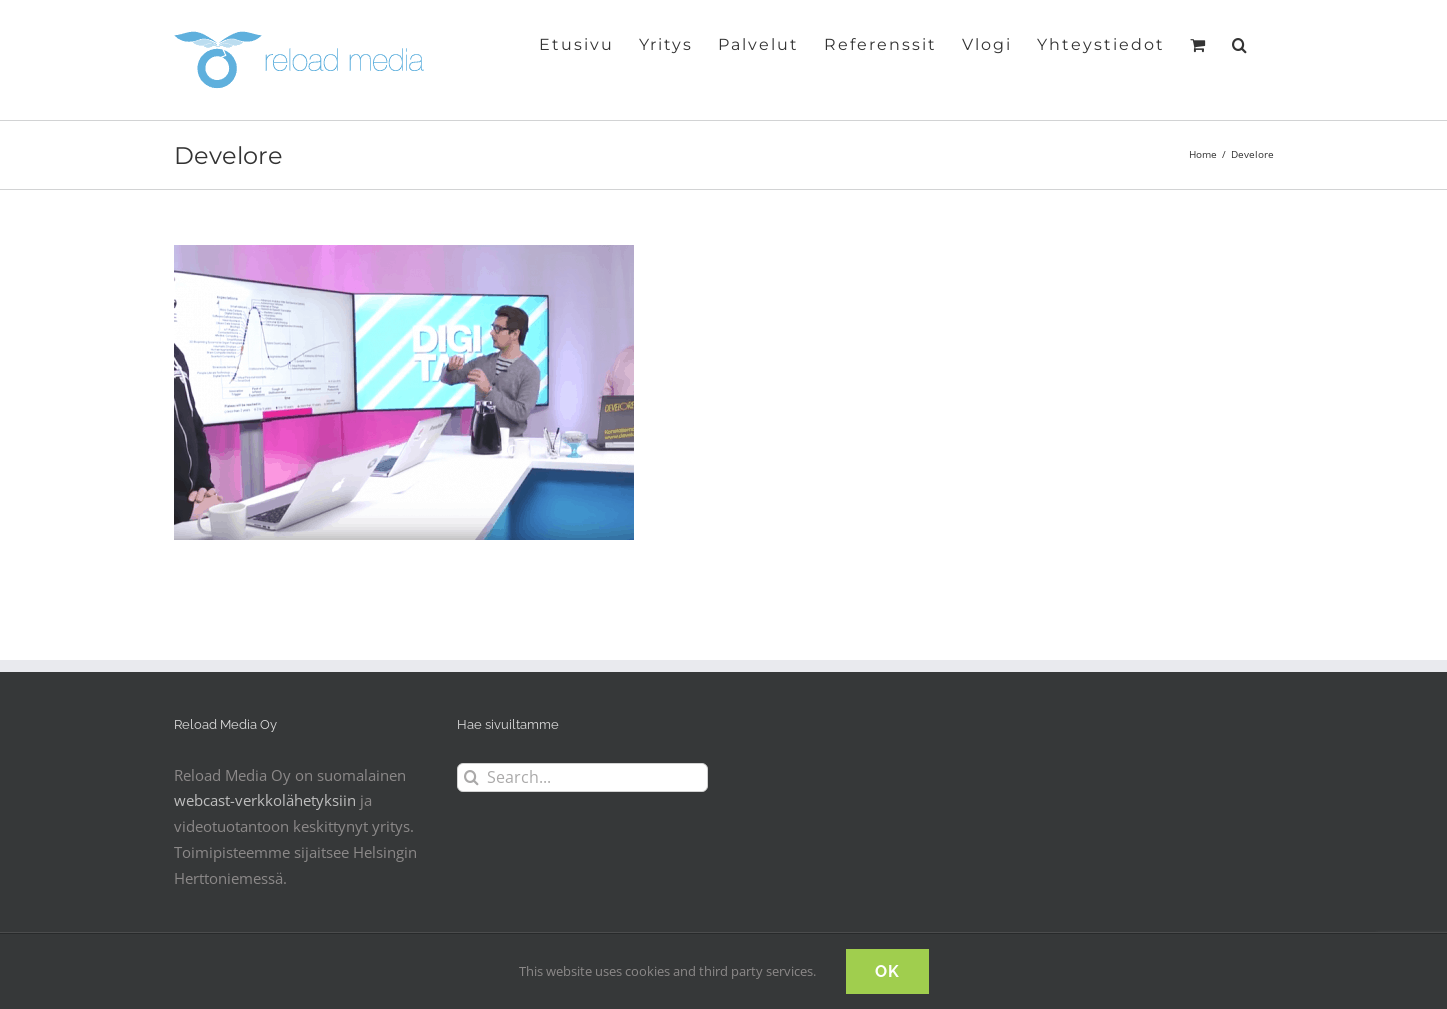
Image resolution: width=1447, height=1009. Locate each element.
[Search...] (582, 777)
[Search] (471, 777)
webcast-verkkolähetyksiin (265, 800)
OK (887, 971)
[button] (1240, 43)
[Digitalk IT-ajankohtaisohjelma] (404, 257)
